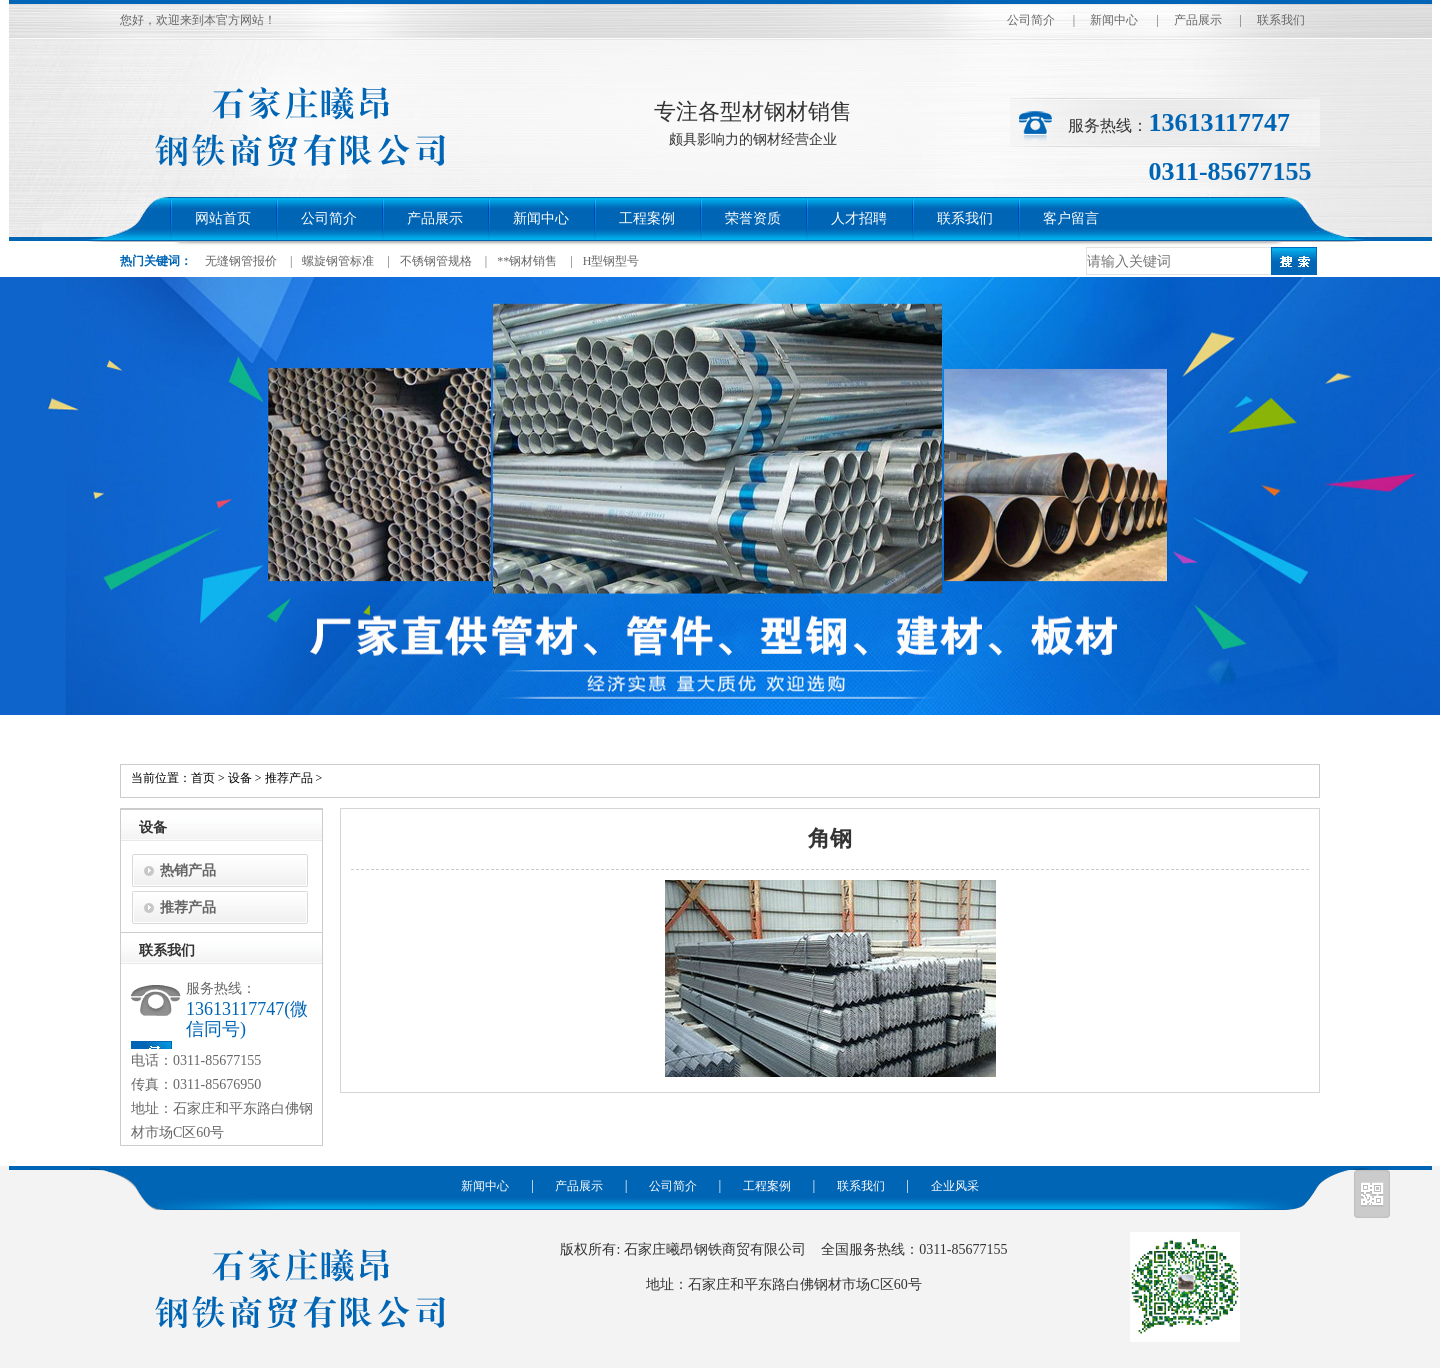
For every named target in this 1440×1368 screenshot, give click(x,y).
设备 (240, 778)
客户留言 (1071, 218)
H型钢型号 (611, 261)
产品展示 (1198, 20)
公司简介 (1031, 20)
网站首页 (223, 218)
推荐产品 (289, 778)
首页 (203, 778)
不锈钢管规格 (436, 261)
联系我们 (1281, 20)
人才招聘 (859, 218)
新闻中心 (1114, 20)
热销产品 (188, 870)
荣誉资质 (753, 218)
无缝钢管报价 (241, 261)
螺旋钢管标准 (338, 261)
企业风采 (955, 1186)
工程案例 (647, 218)
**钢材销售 (527, 261)
